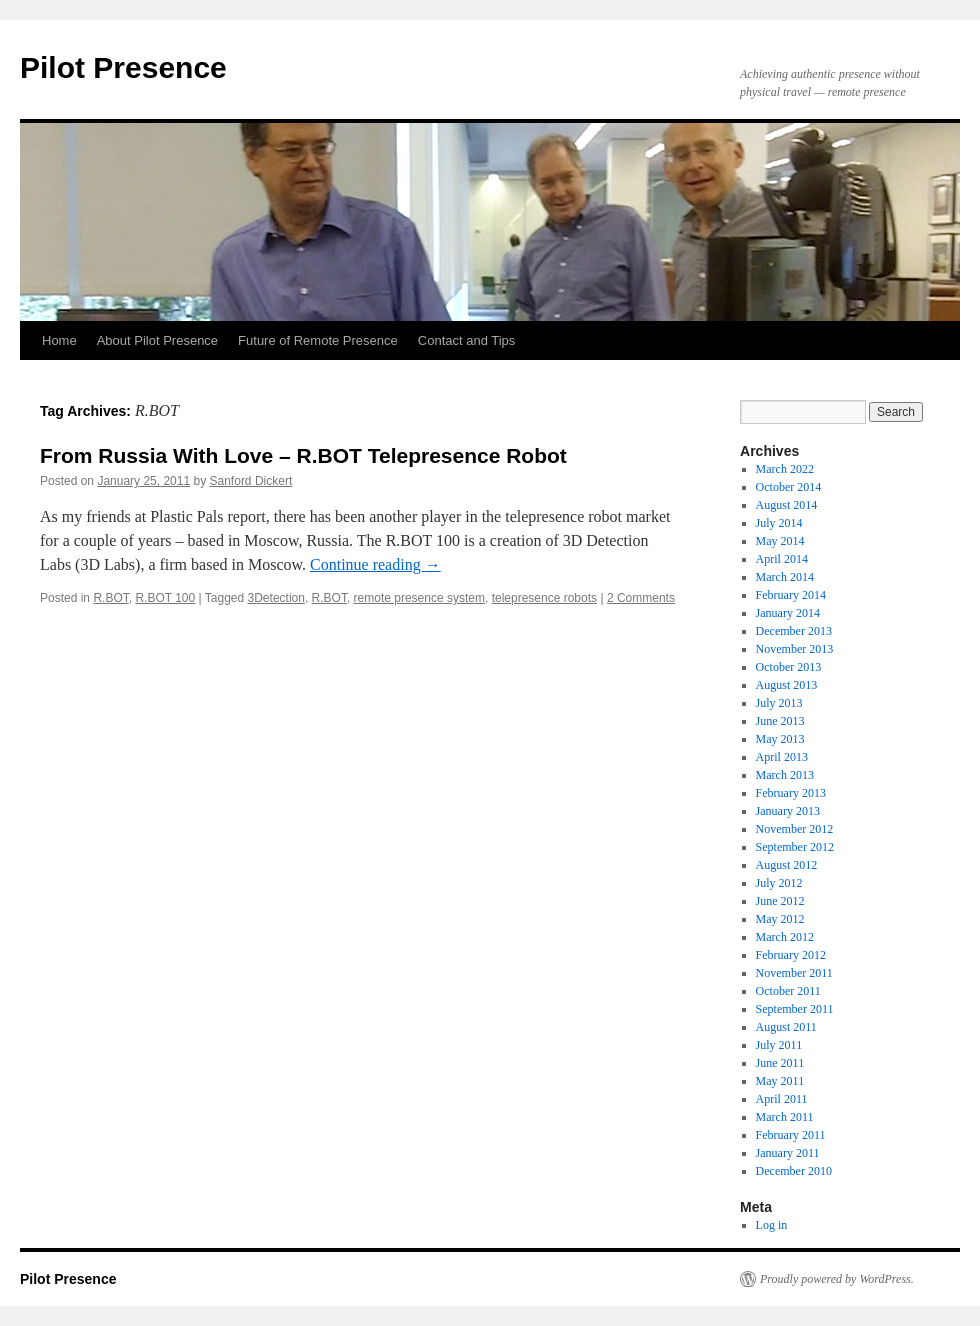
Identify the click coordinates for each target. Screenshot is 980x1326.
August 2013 (787, 685)
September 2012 (795, 847)
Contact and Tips (467, 340)
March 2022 (785, 469)
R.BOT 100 (165, 598)
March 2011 (785, 1117)
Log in (772, 1225)
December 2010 (794, 1171)
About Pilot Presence (157, 340)
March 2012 (785, 937)
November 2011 (794, 973)
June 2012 (780, 901)
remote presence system (419, 598)
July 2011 (779, 1045)
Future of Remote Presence (318, 340)
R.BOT (110, 598)
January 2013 (788, 811)
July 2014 (779, 523)
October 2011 (788, 991)
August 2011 (786, 1027)
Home (59, 340)
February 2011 (791, 1135)
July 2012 (779, 883)
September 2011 (795, 1009)
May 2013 (780, 739)
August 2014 (787, 505)
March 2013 (785, 775)
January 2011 (788, 1153)
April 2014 (782, 559)
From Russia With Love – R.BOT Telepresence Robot (303, 455)
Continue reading (375, 564)
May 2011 (780, 1081)
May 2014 (780, 541)
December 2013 (794, 631)
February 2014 (791, 595)
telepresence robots (544, 598)
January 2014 (788, 613)
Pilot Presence (123, 67)
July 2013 (779, 703)
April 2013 (782, 757)
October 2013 (789, 667)
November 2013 (795, 649)
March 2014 (785, 577)
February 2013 (791, 793)
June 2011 (780, 1063)
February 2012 (791, 955)
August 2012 (787, 865)
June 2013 (780, 721)
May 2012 (780, 919)
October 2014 (789, 487)
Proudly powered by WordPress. (837, 1279)
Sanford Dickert (251, 481)
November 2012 (795, 829)
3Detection (276, 598)
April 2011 (782, 1099)
